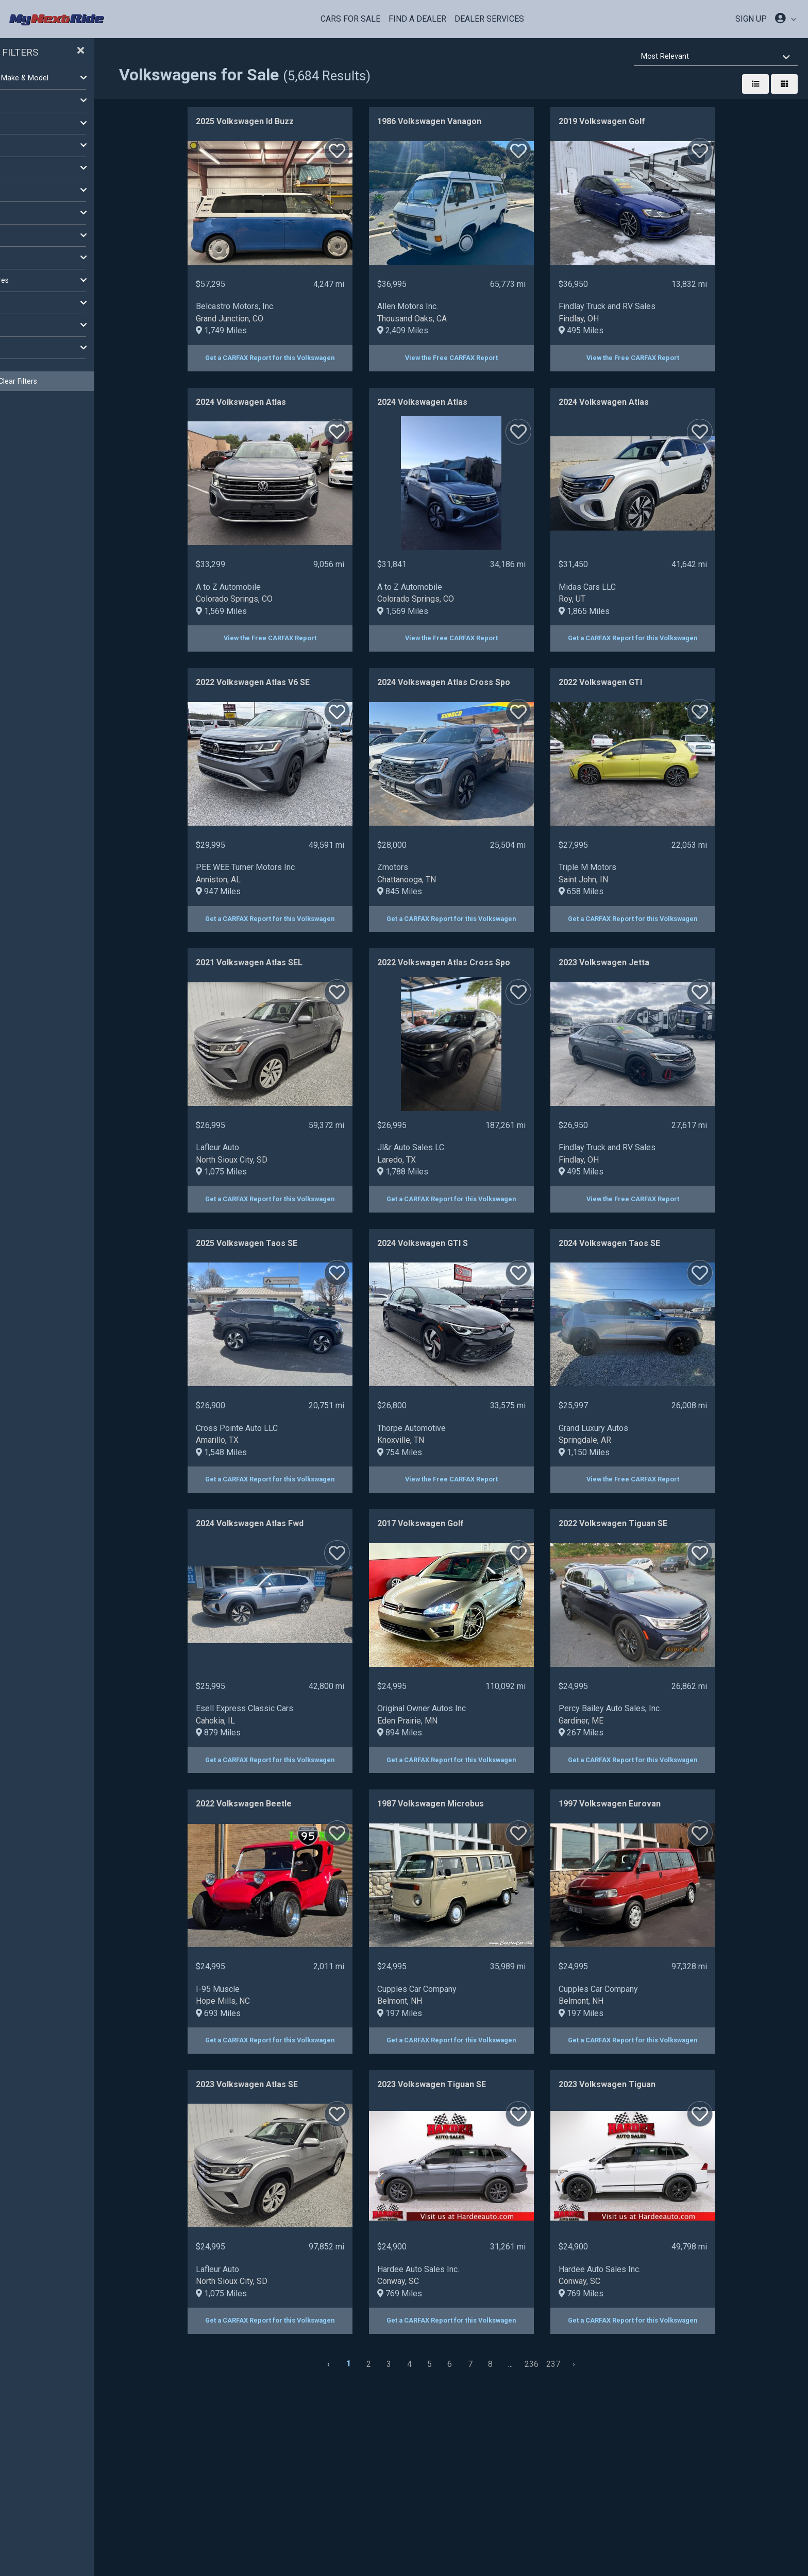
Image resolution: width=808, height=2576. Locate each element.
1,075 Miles (256, 1171)
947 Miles (253, 891)
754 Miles (434, 1452)
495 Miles (616, 330)
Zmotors (427, 867)
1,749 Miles (256, 330)
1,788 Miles (437, 1171)
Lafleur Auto (252, 1147)
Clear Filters (83, 381)
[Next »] (609, 2364)
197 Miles (434, 2013)
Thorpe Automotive (446, 1428)
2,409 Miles (437, 330)
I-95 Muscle (253, 1989)
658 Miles (616, 891)
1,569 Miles (256, 611)
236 (567, 2364)
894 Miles (434, 1732)
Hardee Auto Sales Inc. (453, 2269)
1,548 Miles (256, 1452)
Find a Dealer (417, 19)
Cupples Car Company (452, 1989)
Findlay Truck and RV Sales (642, 306)
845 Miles (434, 891)
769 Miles (434, 2293)
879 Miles (253, 1732)
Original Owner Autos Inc (456, 1708)
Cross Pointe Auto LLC (272, 1428)
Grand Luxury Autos (628, 1428)
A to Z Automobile (263, 587)
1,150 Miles (619, 1452)
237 (588, 2364)
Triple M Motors (622, 867)
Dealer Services (489, 19)
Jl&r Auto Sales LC (445, 1147)
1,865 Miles (619, 611)
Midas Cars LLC (622, 587)
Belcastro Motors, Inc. (270, 306)
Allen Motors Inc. (442, 306)
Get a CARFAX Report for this (305, 358)
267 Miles (616, 1732)
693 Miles (253, 2013)
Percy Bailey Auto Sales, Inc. (645, 1708)
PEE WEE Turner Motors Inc (280, 867)
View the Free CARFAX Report (486, 358)
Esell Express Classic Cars (279, 1708)
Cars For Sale (350, 19)
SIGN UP (751, 19)
